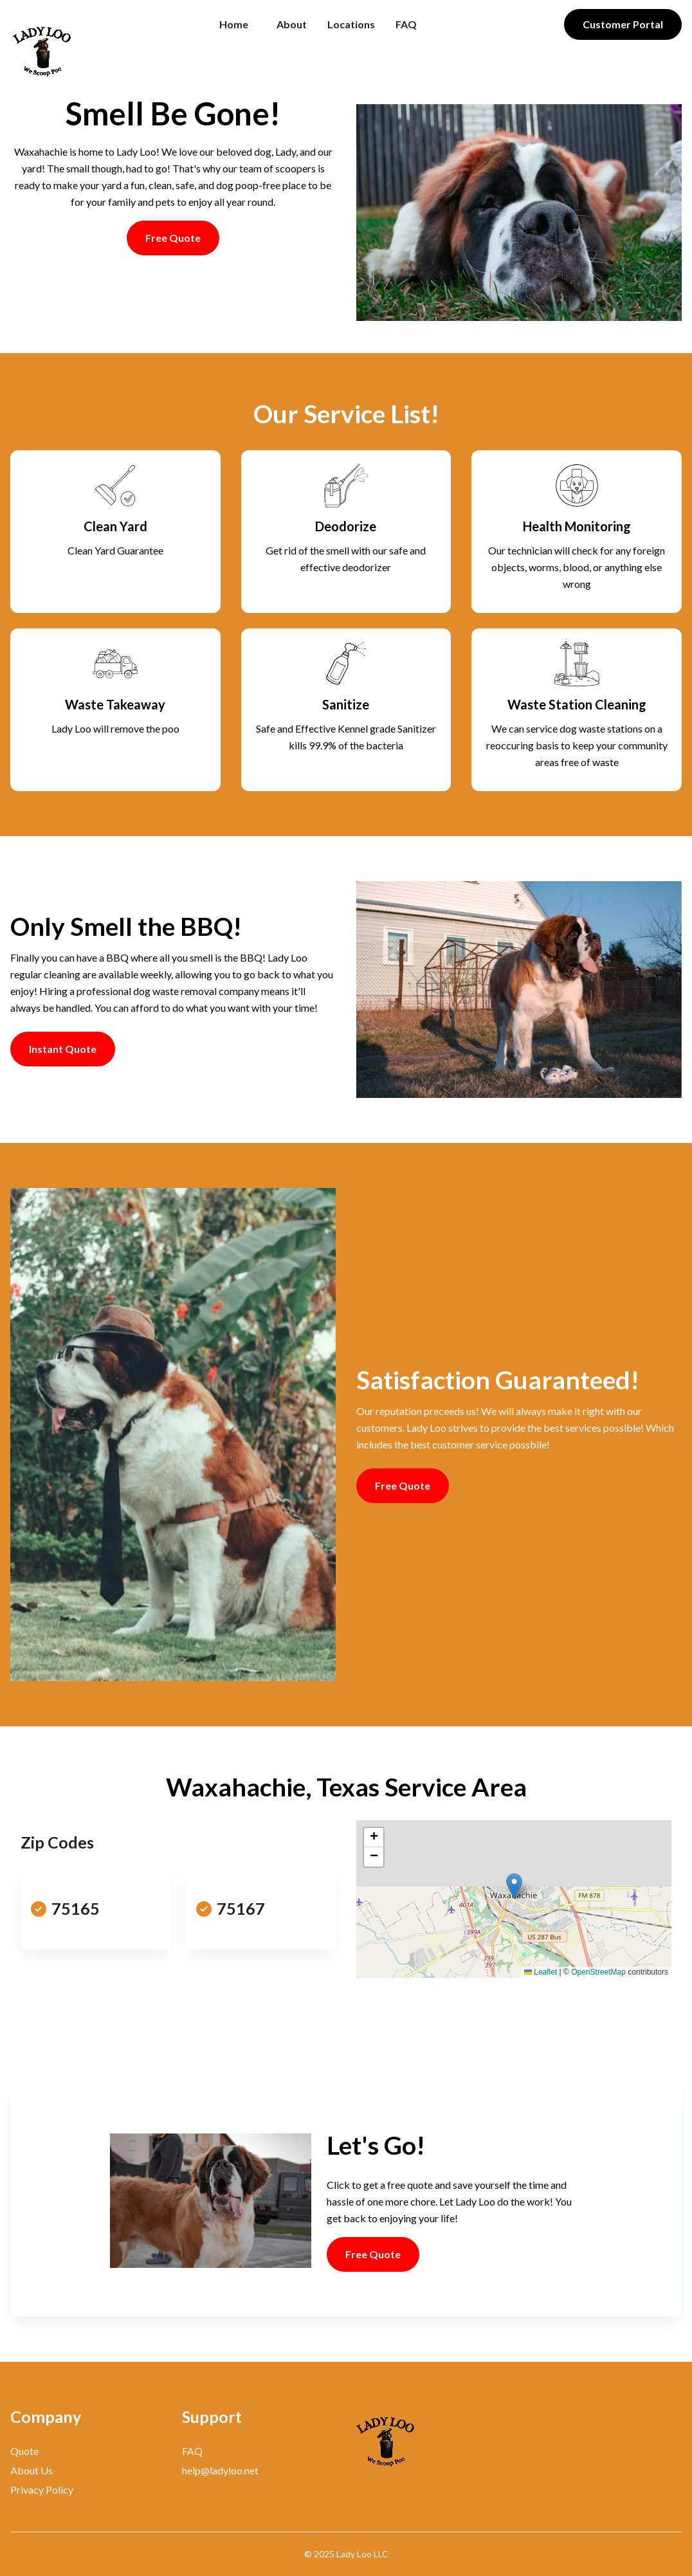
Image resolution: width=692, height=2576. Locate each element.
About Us (31, 2470)
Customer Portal (623, 24)
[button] (514, 1886)
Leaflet (540, 1972)
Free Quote (173, 238)
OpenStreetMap (598, 1972)
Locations (351, 24)
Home (233, 24)
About (292, 24)
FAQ (406, 24)
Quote (24, 2451)
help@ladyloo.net (220, 2470)
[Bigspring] (432, 2439)
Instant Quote (62, 1049)
